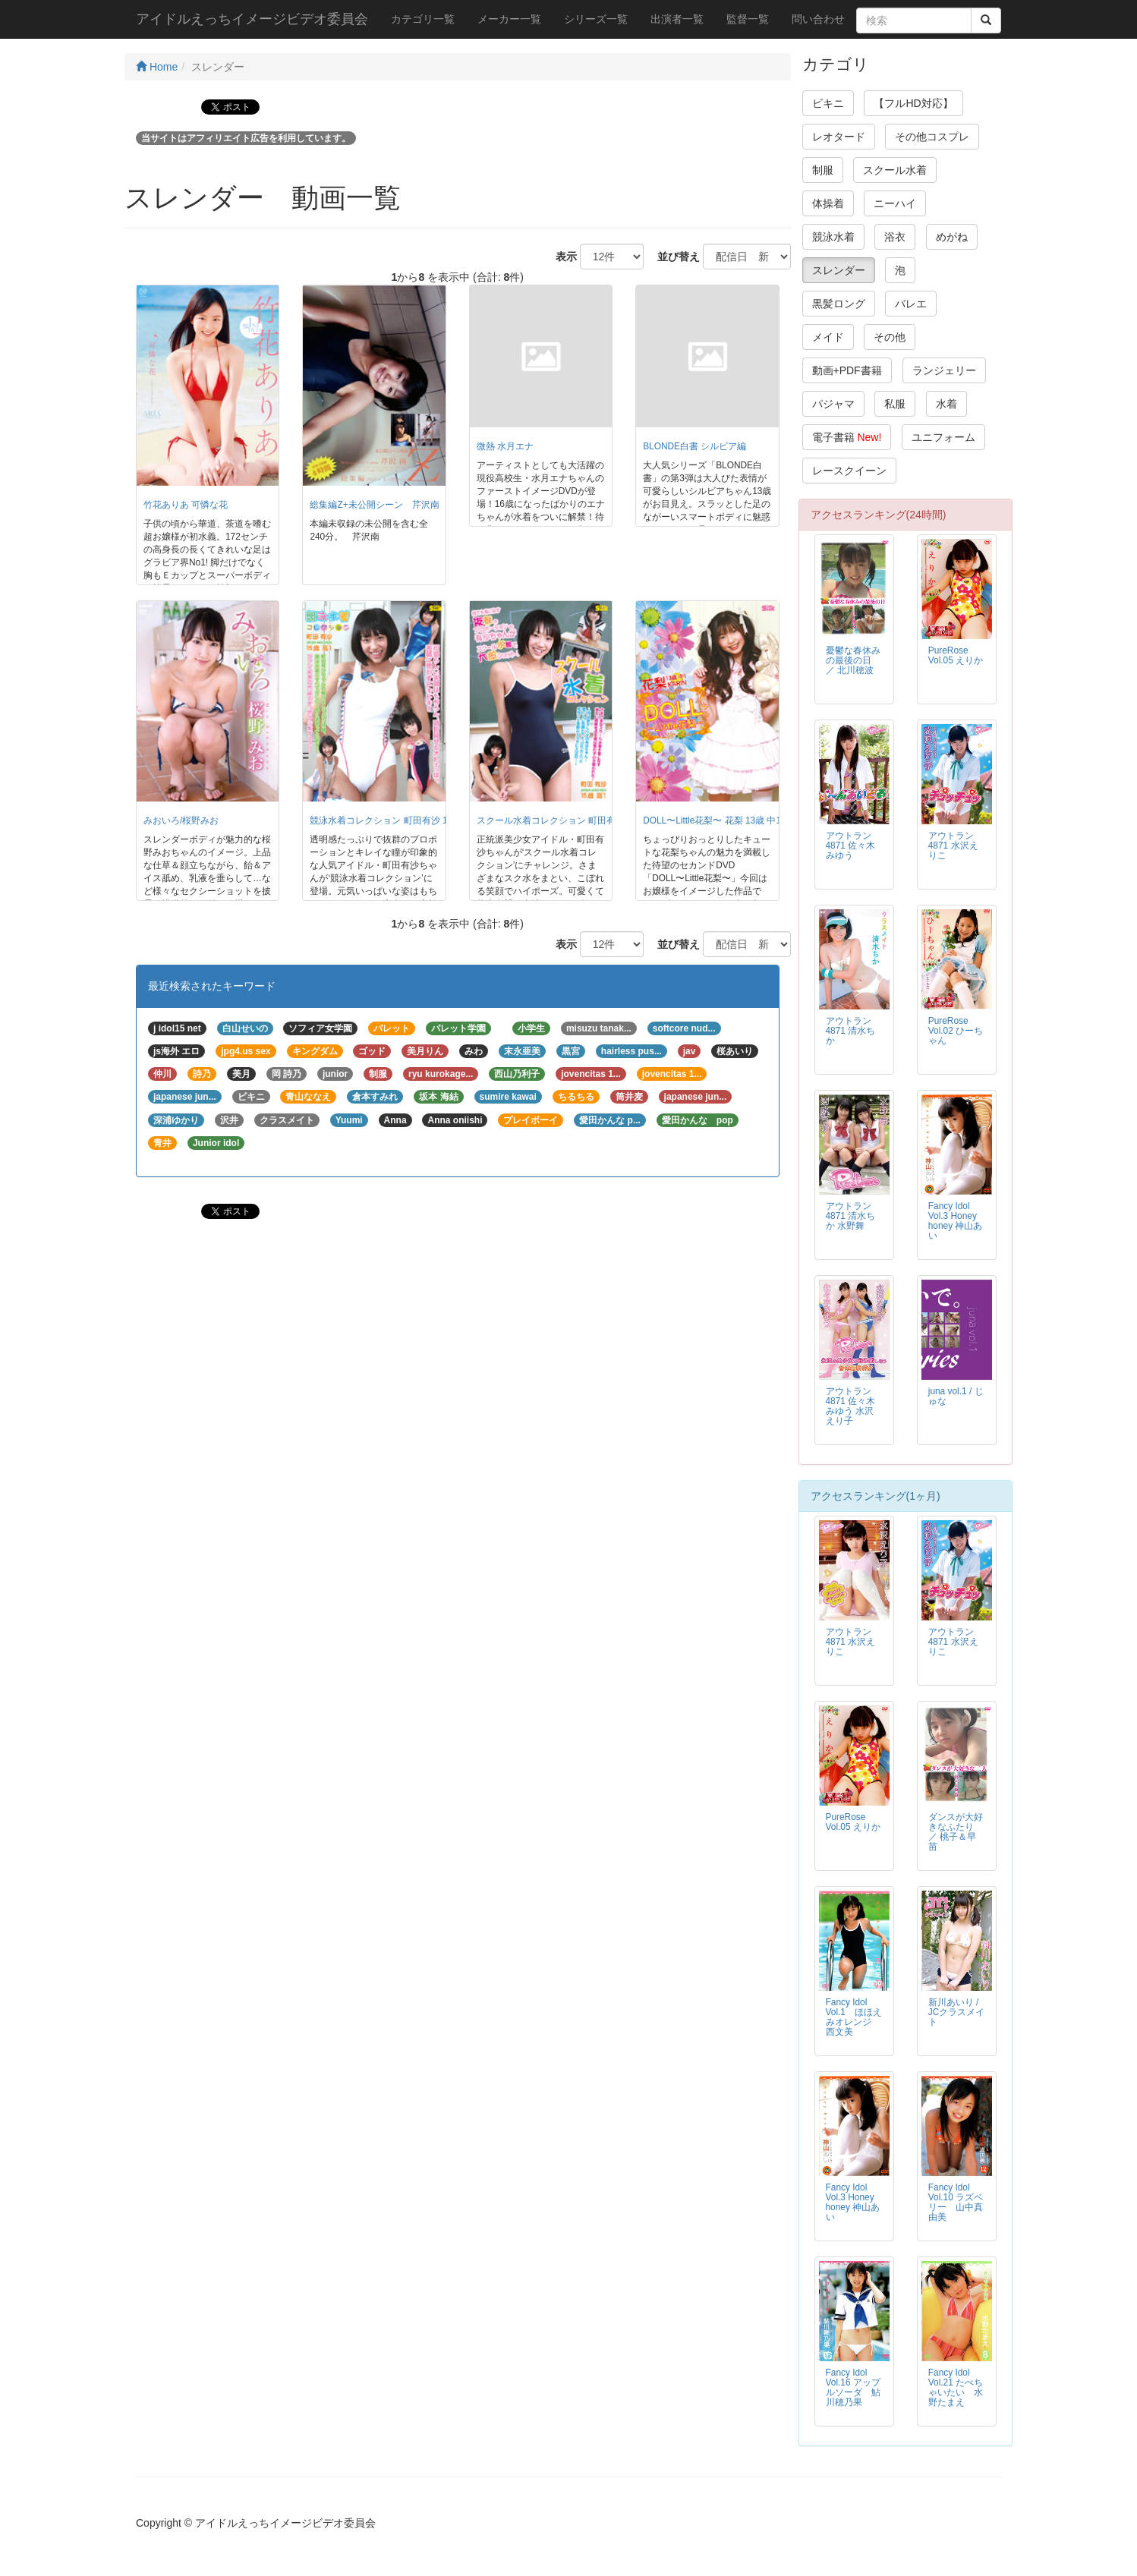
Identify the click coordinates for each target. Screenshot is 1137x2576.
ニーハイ (895, 203)
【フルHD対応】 (913, 103)
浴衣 (895, 237)
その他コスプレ (932, 137)
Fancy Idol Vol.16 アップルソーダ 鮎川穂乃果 (853, 2387)
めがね (952, 237)
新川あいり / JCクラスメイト (956, 2012)
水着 (946, 404)
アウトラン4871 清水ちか (851, 1031)
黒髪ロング (838, 304)
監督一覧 (747, 19)
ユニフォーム (943, 437)
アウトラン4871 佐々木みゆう (851, 845)
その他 (890, 337)
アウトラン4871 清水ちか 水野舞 (851, 1216)
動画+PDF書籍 (847, 370)
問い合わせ (818, 19)
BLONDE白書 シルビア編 (694, 446)
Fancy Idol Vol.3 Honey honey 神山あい (955, 1221)
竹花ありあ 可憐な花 (185, 504)
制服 (822, 170)
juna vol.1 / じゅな (956, 1396)
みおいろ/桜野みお (181, 820)
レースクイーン (849, 470)
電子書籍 (847, 437)
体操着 (828, 203)
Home (157, 67)
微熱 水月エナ (505, 446)
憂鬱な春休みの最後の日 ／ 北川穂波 (853, 660)
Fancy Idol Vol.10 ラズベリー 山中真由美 (955, 2202)
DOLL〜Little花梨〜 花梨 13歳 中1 (712, 820)
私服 (895, 404)
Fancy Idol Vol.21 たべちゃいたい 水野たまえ (955, 2387)
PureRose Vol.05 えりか (955, 655)
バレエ (911, 304)
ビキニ (828, 103)
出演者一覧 (677, 19)
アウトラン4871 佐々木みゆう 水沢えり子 (851, 1406)
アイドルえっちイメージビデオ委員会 (252, 19)
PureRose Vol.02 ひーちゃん (955, 1031)
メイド (828, 337)
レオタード (838, 137)
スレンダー (838, 270)
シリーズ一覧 (596, 19)
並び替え (673, 256)
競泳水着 (833, 237)
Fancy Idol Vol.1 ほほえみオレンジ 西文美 (854, 2017)
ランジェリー (944, 370)
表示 (561, 256)
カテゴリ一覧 (423, 19)
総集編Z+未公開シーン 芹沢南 (374, 504)
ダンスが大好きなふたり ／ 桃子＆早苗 (955, 1832)
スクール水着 (895, 170)
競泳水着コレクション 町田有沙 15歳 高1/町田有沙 (413, 820)
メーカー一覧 (509, 19)
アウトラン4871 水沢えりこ (953, 845)
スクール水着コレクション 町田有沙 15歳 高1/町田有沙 (589, 820)
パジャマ (833, 404)
